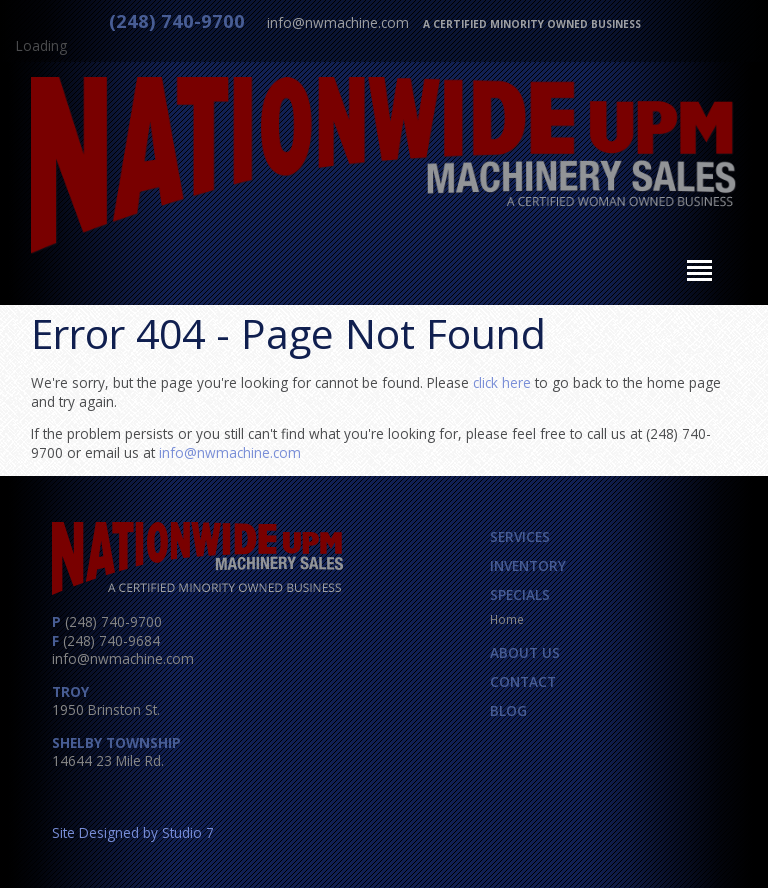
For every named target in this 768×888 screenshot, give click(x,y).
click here (502, 382)
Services (520, 536)
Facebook (73, 796)
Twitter (109, 796)
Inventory (528, 565)
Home (507, 619)
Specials (520, 594)
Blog (508, 710)
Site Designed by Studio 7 (133, 832)
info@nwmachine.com (338, 22)
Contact (523, 681)
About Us (525, 652)
